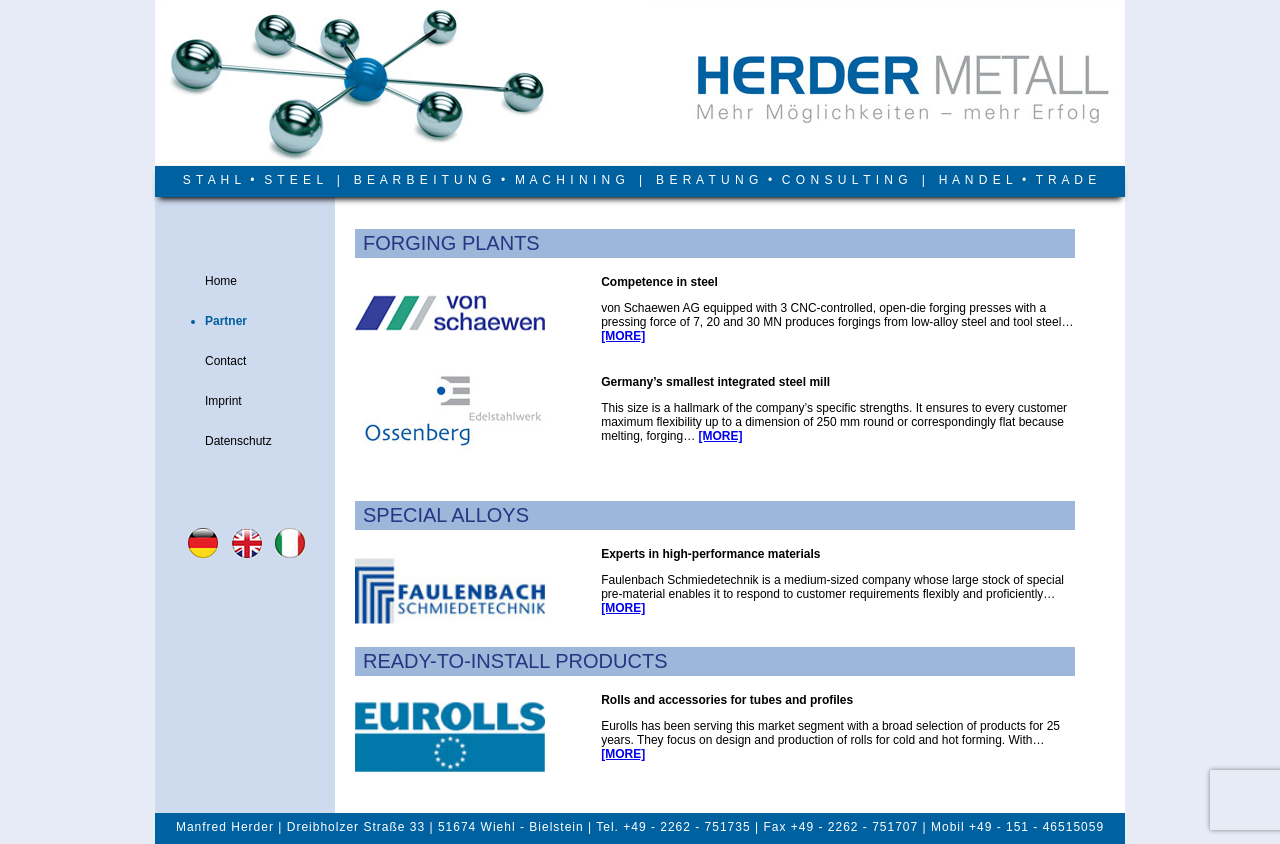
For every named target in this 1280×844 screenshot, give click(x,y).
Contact (225, 361)
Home (221, 281)
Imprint (223, 401)
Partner (226, 321)
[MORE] (623, 336)
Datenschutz (238, 441)
